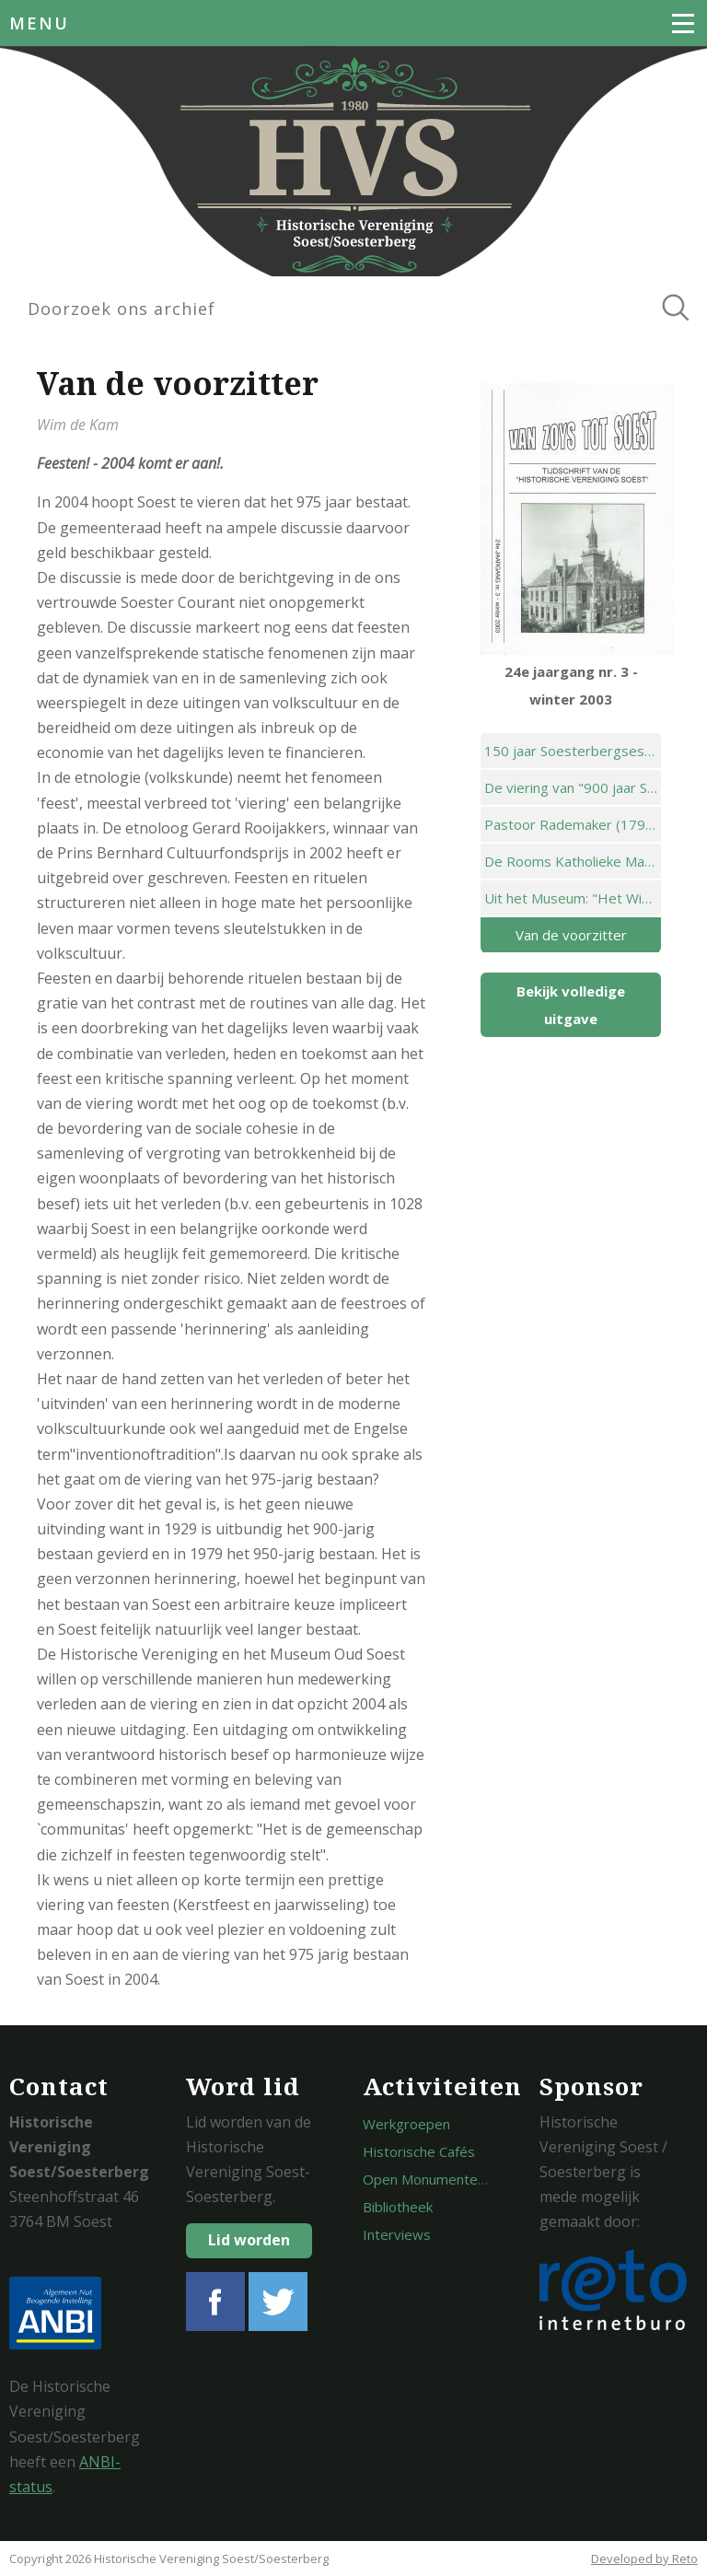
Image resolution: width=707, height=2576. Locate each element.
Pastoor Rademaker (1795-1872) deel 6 (572, 824)
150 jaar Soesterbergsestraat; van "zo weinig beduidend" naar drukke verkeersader (572, 750)
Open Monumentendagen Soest (464, 2179)
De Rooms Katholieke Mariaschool (572, 861)
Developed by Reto (644, 2558)
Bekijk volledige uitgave (570, 1005)
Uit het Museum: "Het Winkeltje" (572, 898)
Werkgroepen (406, 2124)
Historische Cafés (419, 2151)
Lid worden (249, 2240)
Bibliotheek (398, 2206)
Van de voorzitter (571, 935)
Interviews (397, 2234)
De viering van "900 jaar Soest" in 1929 (572, 787)
